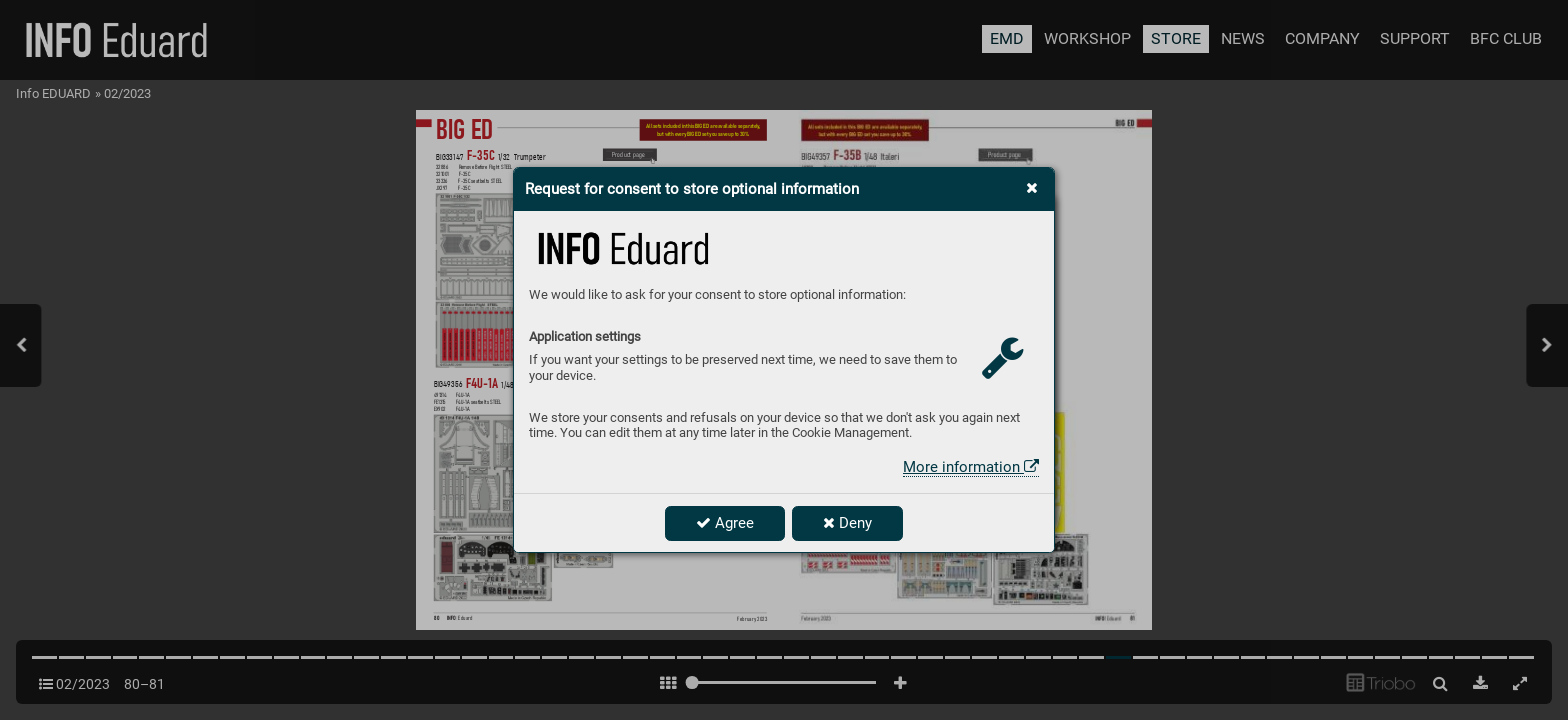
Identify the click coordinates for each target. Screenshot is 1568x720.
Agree (725, 523)
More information (971, 467)
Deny (847, 523)
